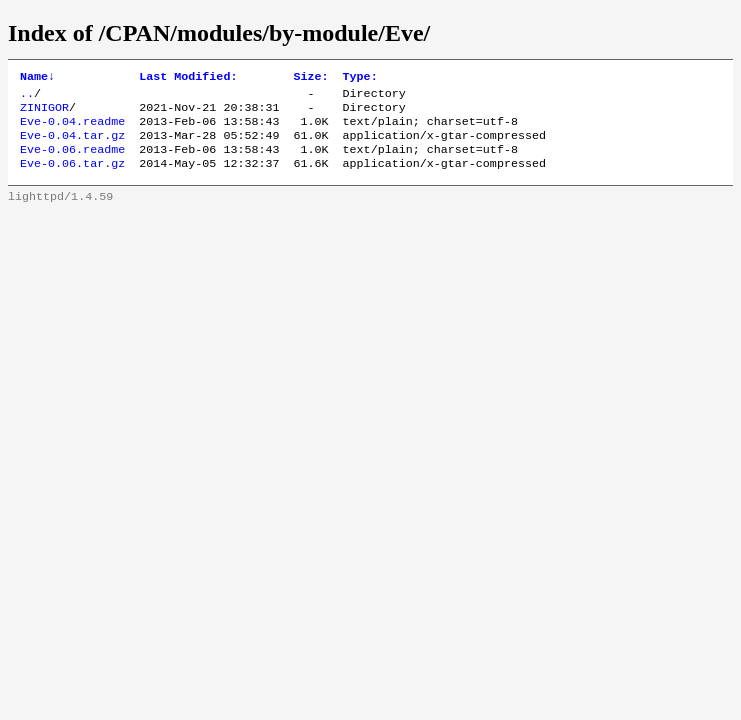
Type (360, 78)
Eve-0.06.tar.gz (72, 177)
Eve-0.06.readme (72, 161)
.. (27, 97)
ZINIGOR (44, 113)
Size (310, 78)
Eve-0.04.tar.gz (72, 145)
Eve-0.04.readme (72, 129)
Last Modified (188, 78)
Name (37, 78)
